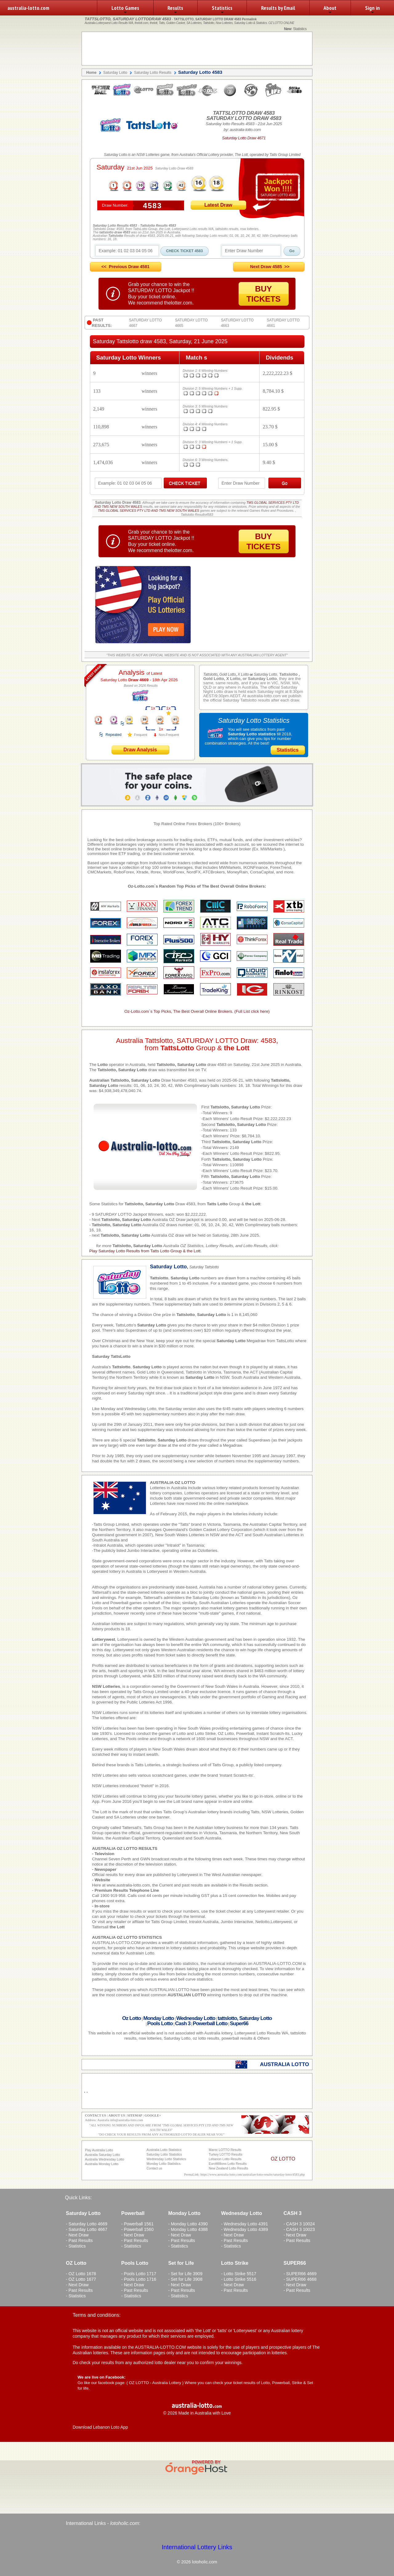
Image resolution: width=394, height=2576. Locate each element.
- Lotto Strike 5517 (238, 2273)
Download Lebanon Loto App (100, 2427)
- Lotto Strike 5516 (238, 2279)
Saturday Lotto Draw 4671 (243, 138)
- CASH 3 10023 (299, 2229)
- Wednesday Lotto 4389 (244, 2229)
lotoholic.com (124, 2523)
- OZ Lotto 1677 (81, 2279)
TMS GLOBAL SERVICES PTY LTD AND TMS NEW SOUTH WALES (148, 510)
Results (175, 9)
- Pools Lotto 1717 (138, 2273)
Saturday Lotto (124, 680)
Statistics (222, 9)
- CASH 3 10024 (299, 2223)
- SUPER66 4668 (299, 2279)
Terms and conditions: (97, 2315)
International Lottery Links (197, 2547)
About (330, 9)
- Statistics (76, 2246)
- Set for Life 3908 (185, 2279)
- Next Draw (77, 2234)
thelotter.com (178, 302)
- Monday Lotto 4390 (187, 2223)
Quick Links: (78, 2197)
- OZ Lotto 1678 (81, 2273)
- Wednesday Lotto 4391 (244, 2223)
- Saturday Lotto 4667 (86, 2229)
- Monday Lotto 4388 (187, 2229)
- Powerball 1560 (137, 2229)
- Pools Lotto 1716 (138, 2279)
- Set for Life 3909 (185, 2273)
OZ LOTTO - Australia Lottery (155, 2382)
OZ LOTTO (283, 2158)
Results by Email (278, 7)
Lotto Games (125, 9)
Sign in (372, 9)
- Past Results (79, 2240)
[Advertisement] (197, 49)
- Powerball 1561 (137, 2223)
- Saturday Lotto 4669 (86, 2223)
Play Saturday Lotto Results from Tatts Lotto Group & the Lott (144, 1251)
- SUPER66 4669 (299, 2273)
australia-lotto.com (28, 7)
